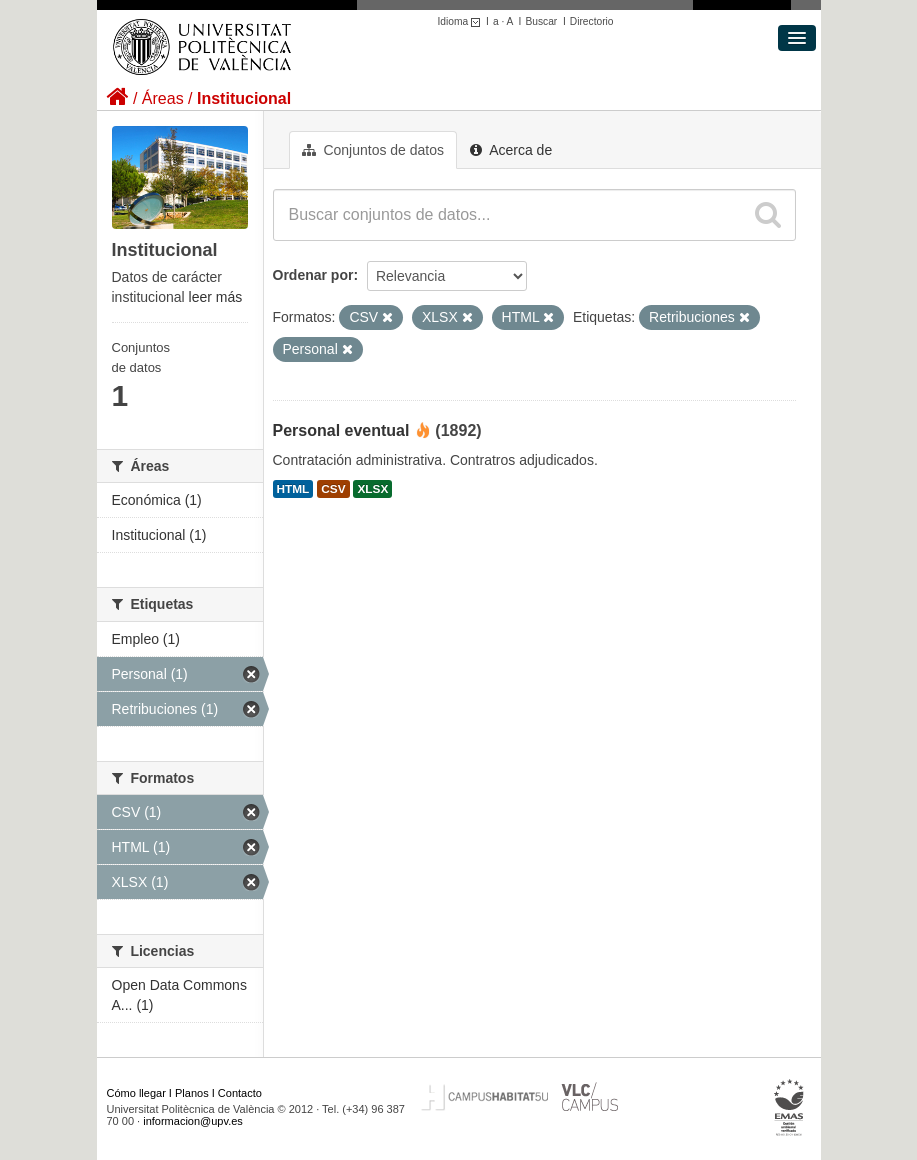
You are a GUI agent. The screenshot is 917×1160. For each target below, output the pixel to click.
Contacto (240, 1093)
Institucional (244, 98)
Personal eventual (341, 430)
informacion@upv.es (193, 1121)
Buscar (541, 21)
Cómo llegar (136, 1093)
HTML (293, 489)
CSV (333, 489)
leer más (216, 297)
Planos (192, 1093)
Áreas (163, 98)
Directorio (592, 21)
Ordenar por (313, 275)
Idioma (462, 21)
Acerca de (511, 150)
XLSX (372, 489)
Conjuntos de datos (373, 150)
